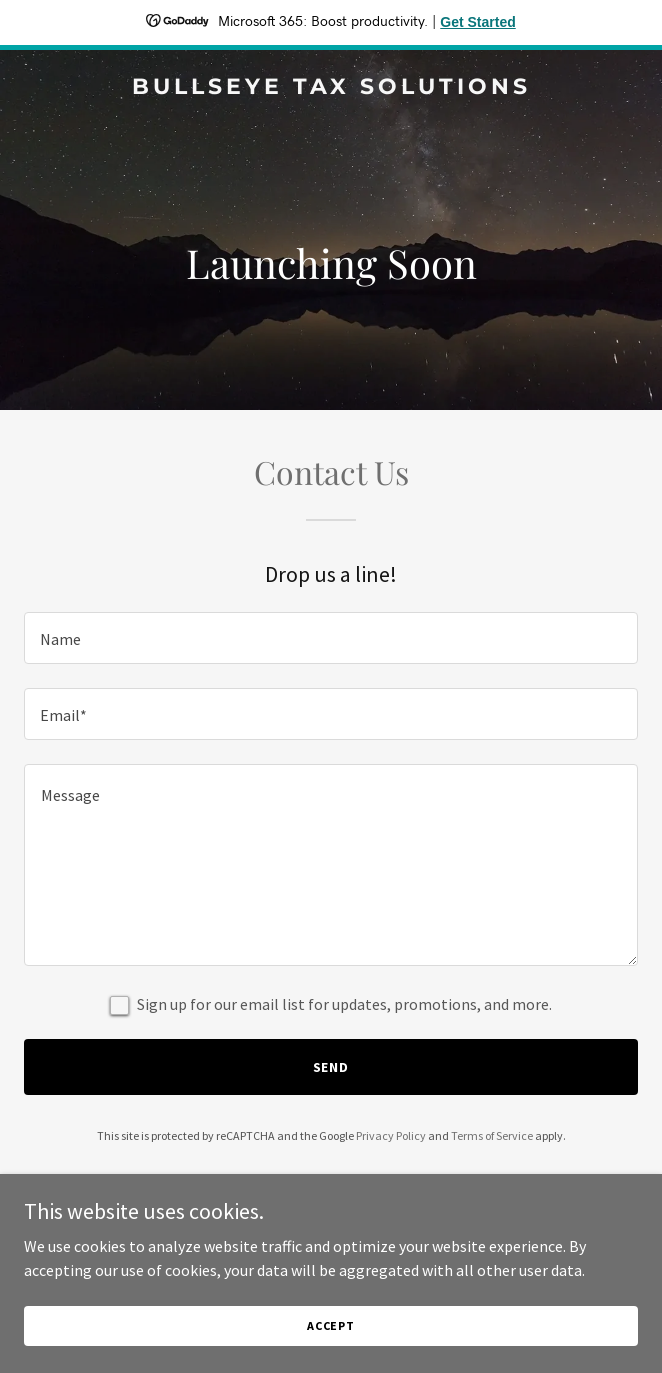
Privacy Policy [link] (391, 1135)
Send (331, 1067)
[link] (331, 88)
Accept (331, 1325)
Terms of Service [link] (492, 1135)
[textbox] (331, 638)
